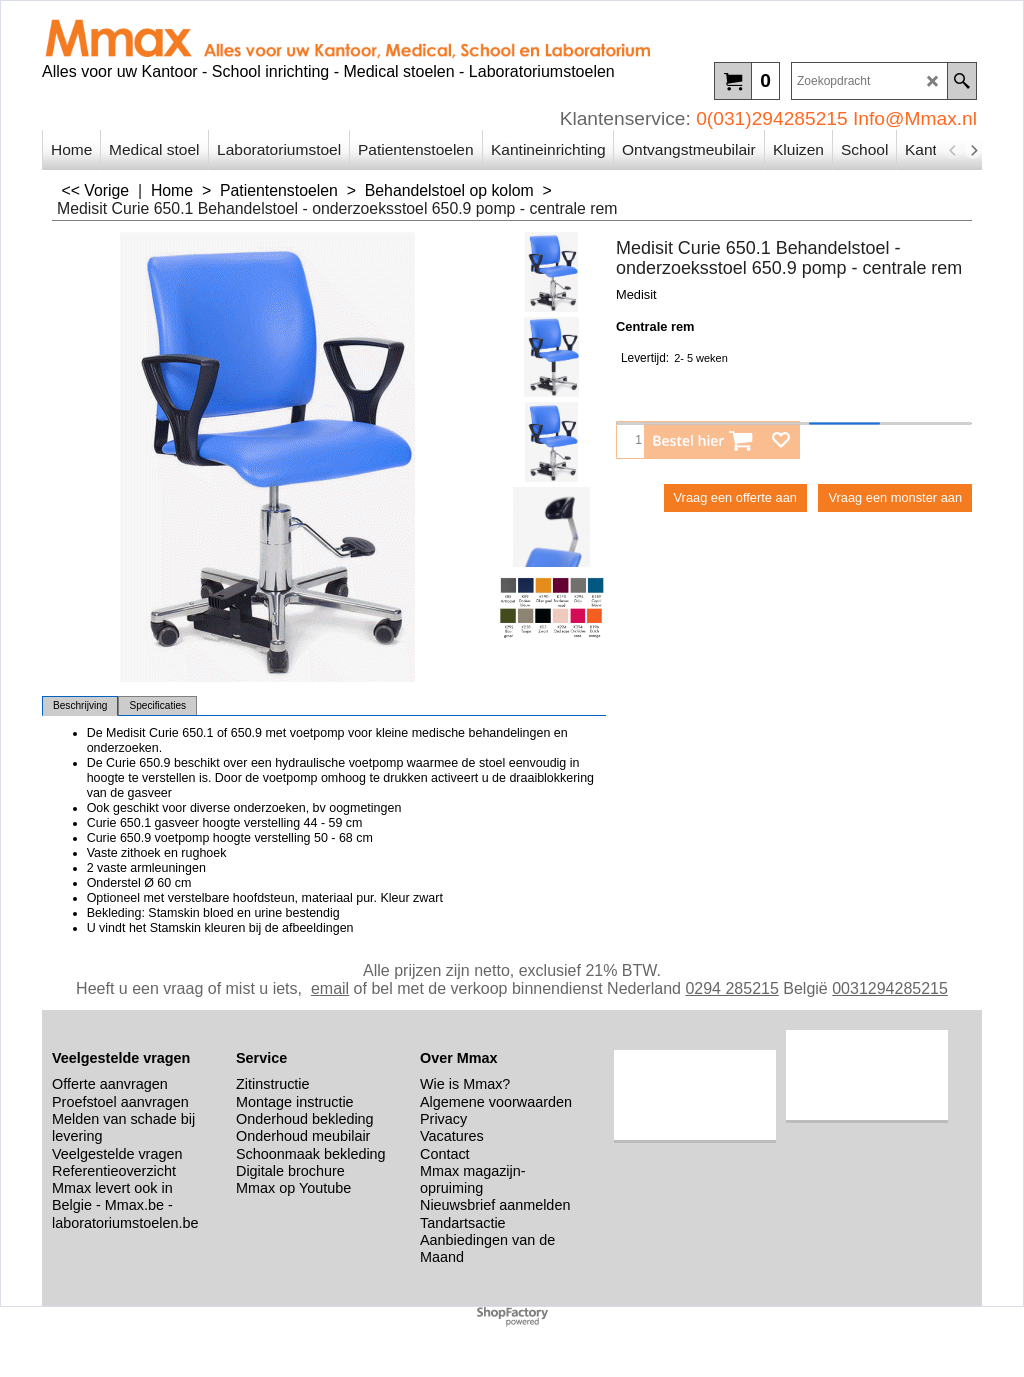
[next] (973, 150)
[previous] (953, 150)
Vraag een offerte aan (735, 497)
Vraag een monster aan (895, 497)
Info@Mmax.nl (915, 118)
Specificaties (157, 705)
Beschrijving (80, 705)
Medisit (636, 294)
